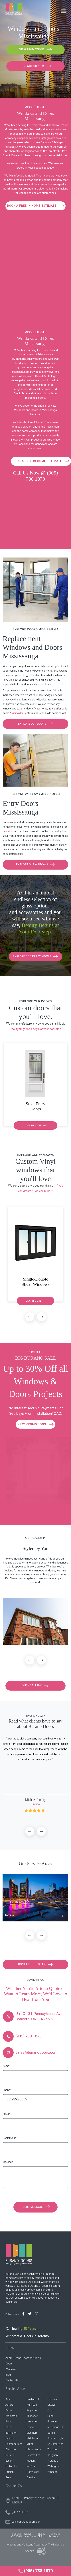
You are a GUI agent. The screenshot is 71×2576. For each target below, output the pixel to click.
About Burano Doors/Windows (23, 2356)
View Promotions (35, 1424)
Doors (9, 2362)
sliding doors (18, 713)
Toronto (52, 2447)
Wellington (53, 2464)
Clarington (11, 2447)
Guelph (9, 2470)
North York (33, 2470)
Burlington (11, 2431)
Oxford (51, 2408)
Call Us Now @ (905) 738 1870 (35, 235)
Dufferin (10, 2453)
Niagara (31, 2459)
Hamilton (32, 2403)
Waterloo (52, 2459)
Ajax (7, 2397)
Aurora (9, 2403)
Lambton (32, 2420)
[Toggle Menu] (63, 11)
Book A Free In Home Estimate (35, 206)
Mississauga (34, 2447)
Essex (8, 2459)
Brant (8, 2420)
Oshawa (52, 2397)
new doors (9, 831)
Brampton (11, 2414)
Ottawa (51, 2403)
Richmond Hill (55, 2425)
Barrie (8, 2408)
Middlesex (32, 2436)
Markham (32, 2431)
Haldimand (33, 2397)
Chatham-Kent (13, 2442)
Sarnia (51, 2431)
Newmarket (33, 2453)
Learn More (36, 1125)
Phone (7, 2088)
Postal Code (10, 2136)
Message (8, 2160)
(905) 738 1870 (28, 2034)
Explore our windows (35, 864)
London (31, 2425)
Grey (8, 2475)
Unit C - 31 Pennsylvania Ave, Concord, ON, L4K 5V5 (39, 2014)
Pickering (52, 2420)
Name (7, 2064)
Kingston (32, 2408)
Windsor (52, 2470)
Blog (8, 2373)
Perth (50, 2414)
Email (6, 2112)
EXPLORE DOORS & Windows (35, 956)
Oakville (31, 2475)
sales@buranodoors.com (36, 2050)
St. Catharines (55, 2442)
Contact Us (11, 2378)
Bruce (8, 2425)
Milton (30, 2442)
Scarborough (55, 2436)
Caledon (10, 2436)
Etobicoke (11, 2464)
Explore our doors (35, 724)
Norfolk (31, 2464)
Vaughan (52, 2453)
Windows (10, 2367)
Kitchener (32, 2414)
